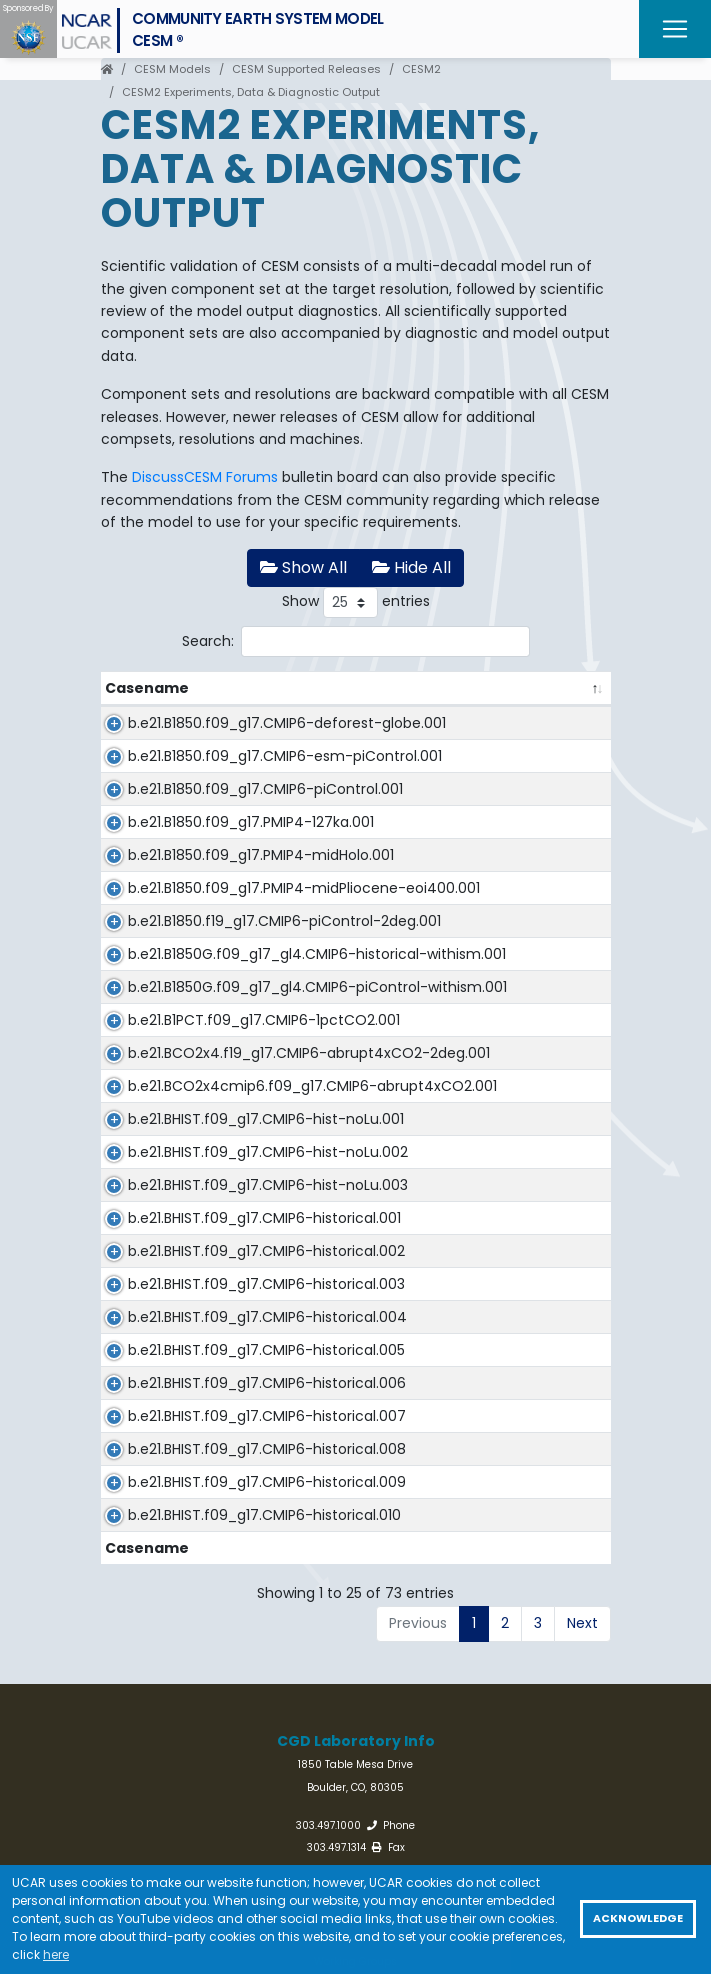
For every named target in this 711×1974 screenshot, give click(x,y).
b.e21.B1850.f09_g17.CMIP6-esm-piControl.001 (229, 790)
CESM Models (172, 69)
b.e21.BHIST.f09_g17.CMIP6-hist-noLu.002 (225, 1432)
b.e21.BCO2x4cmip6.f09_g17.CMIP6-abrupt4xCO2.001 (241, 1321)
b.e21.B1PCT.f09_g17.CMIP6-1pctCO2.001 (210, 1210)
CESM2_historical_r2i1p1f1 (474, 1587)
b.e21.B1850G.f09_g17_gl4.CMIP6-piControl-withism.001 (230, 1155)
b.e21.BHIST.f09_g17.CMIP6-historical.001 (209, 1542)
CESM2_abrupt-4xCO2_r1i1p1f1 (492, 1310)
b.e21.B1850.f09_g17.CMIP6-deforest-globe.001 (209, 734)
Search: (356, 641)
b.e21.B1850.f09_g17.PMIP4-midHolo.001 (208, 933)
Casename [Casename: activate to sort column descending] (147, 688)
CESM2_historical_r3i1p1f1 (474, 1642)
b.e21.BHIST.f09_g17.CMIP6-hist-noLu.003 (225, 1487)
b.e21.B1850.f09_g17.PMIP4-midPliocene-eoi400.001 (208, 989)
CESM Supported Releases (306, 69)
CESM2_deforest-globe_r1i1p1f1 (494, 723)
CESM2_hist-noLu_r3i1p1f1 (475, 1476)
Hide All (411, 567)
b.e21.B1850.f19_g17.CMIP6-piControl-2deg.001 (207, 1044)
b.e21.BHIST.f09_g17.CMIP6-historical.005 (209, 1764)
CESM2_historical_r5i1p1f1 (474, 1753)
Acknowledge (638, 1918)
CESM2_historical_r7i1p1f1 (474, 1864)
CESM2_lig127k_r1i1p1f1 (462, 889)
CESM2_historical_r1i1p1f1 (472, 1531)
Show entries (356, 602)
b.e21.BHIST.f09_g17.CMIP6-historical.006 (209, 1819)
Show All (303, 567)
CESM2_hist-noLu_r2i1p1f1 (475, 1421)
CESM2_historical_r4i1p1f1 (475, 1698)
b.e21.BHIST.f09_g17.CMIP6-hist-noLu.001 (225, 1376)
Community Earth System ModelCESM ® (257, 29)
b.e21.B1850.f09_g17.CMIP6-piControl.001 (209, 845)
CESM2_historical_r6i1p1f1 (474, 1808)
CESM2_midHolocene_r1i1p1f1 (487, 922)
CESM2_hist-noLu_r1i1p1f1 (473, 1365)
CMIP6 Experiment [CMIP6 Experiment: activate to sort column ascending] (458, 688)
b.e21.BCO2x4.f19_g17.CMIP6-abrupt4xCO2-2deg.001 (216, 1266)
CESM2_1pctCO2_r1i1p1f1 (470, 1199)
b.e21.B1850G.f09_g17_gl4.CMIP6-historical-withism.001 (230, 1099)
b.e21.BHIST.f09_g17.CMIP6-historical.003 (209, 1653)
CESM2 (421, 69)
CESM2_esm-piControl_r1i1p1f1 (492, 779)
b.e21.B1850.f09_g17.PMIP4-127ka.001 (251, 889)
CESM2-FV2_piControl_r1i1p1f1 (488, 1033)
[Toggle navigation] (675, 29)
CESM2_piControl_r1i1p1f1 (472, 834)
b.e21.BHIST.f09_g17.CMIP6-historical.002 (209, 1598)
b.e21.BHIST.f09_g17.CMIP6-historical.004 (209, 1709)
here (56, 1954)
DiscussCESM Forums (205, 477)
